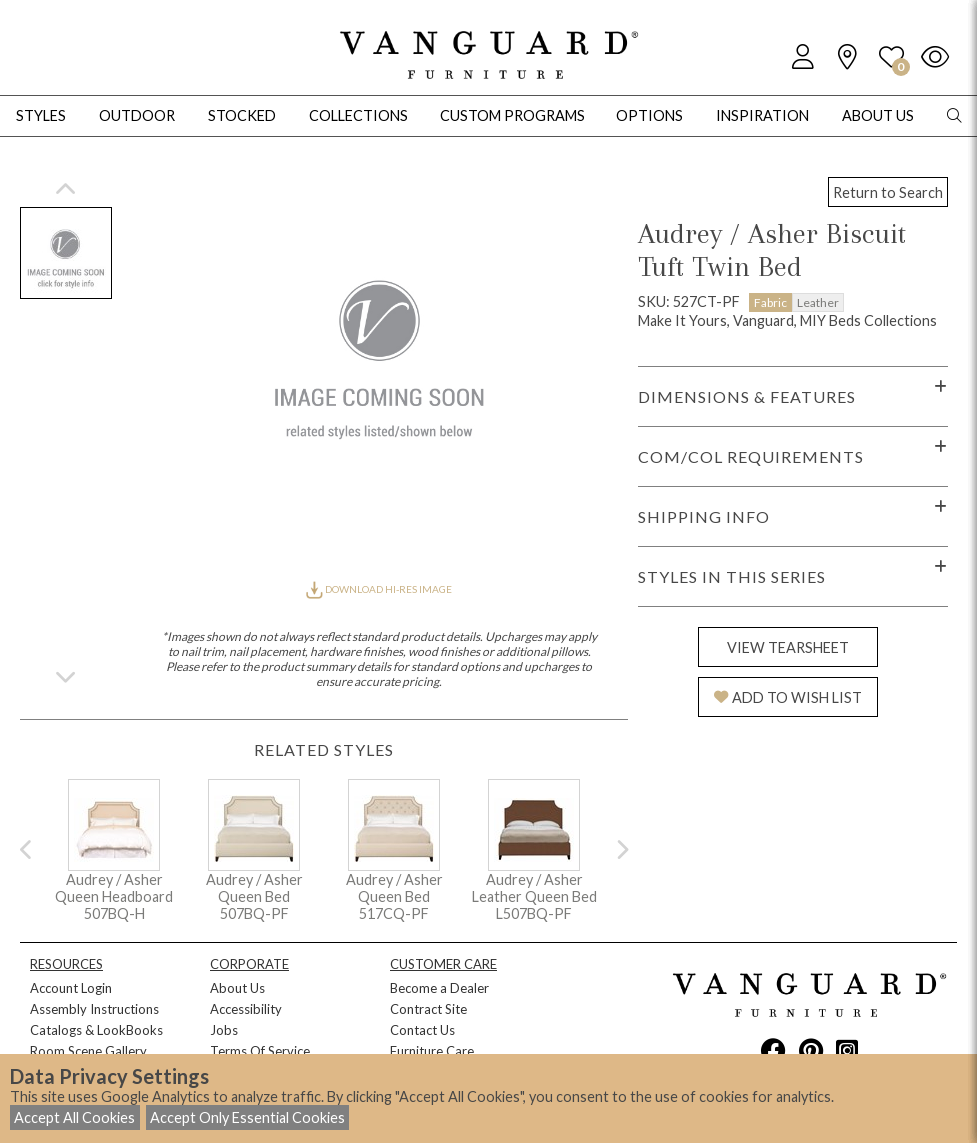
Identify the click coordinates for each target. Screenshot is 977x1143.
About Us (237, 988)
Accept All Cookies (74, 1117)
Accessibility (246, 1009)
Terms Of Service (260, 1051)
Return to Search (888, 192)
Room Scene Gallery (88, 1051)
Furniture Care (432, 1051)
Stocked (242, 115)
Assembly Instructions (94, 1009)
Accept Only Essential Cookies (247, 1117)
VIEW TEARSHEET (788, 647)
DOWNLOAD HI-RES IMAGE (379, 589)
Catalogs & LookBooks (96, 1030)
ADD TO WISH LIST (788, 697)
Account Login (71, 988)
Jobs (224, 1030)
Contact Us (422, 1030)
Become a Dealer (439, 988)
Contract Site (428, 1009)
